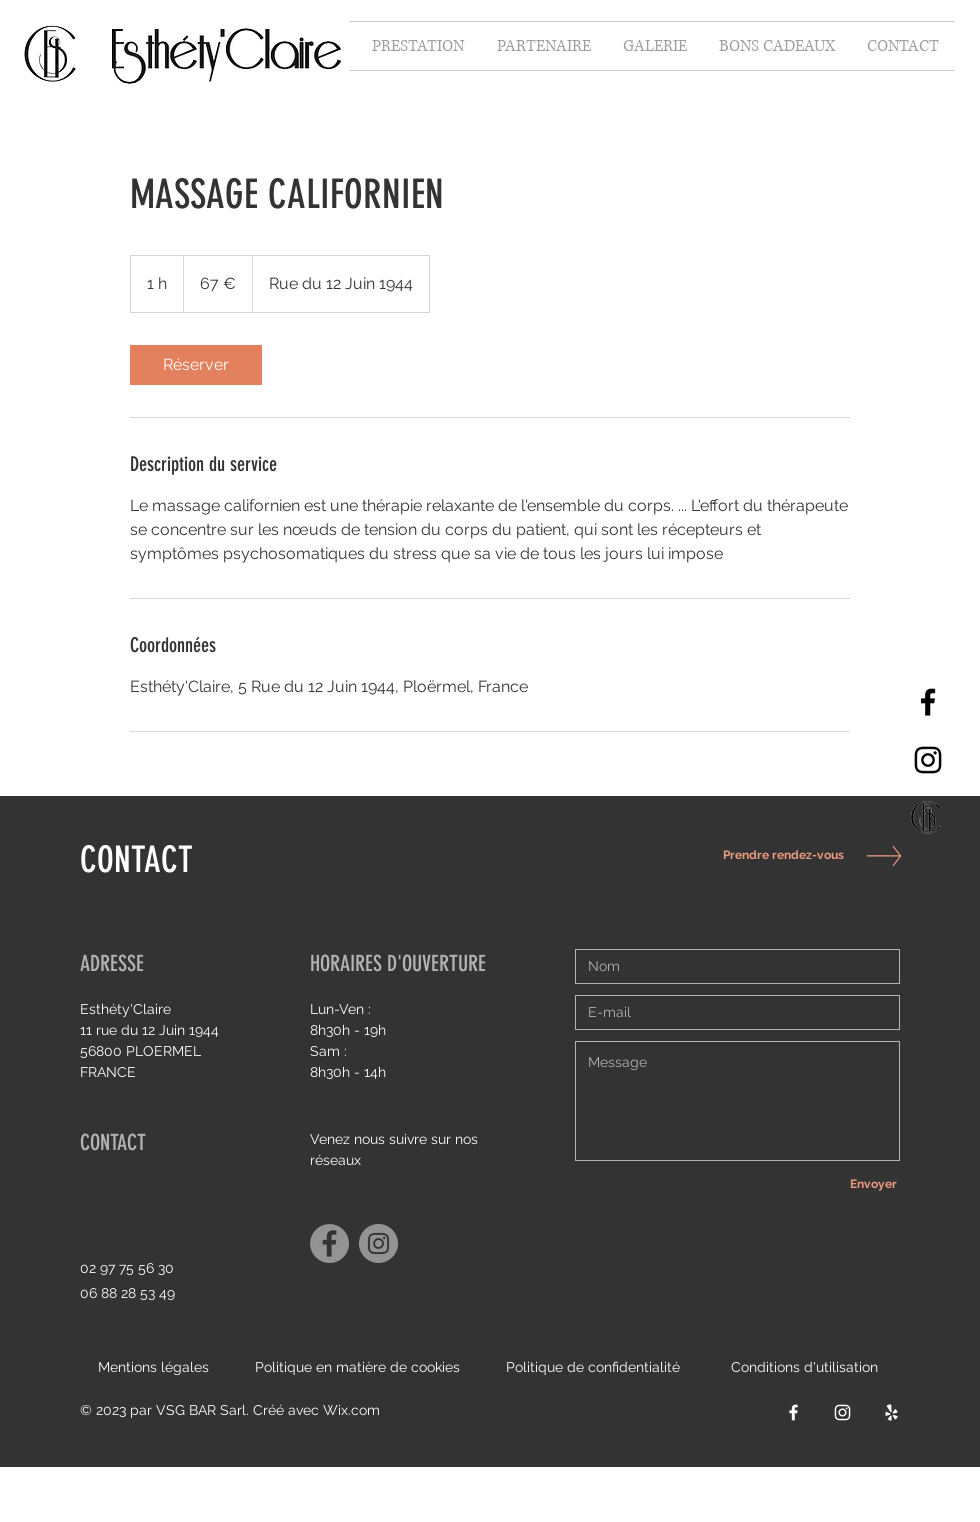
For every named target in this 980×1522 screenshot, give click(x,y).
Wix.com (351, 1410)
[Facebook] (928, 702)
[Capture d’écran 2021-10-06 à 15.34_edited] (928, 818)
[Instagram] (928, 760)
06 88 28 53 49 (127, 1293)
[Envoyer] (873, 1184)
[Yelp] (891, 1412)
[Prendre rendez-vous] (778, 855)
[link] (196, 365)
